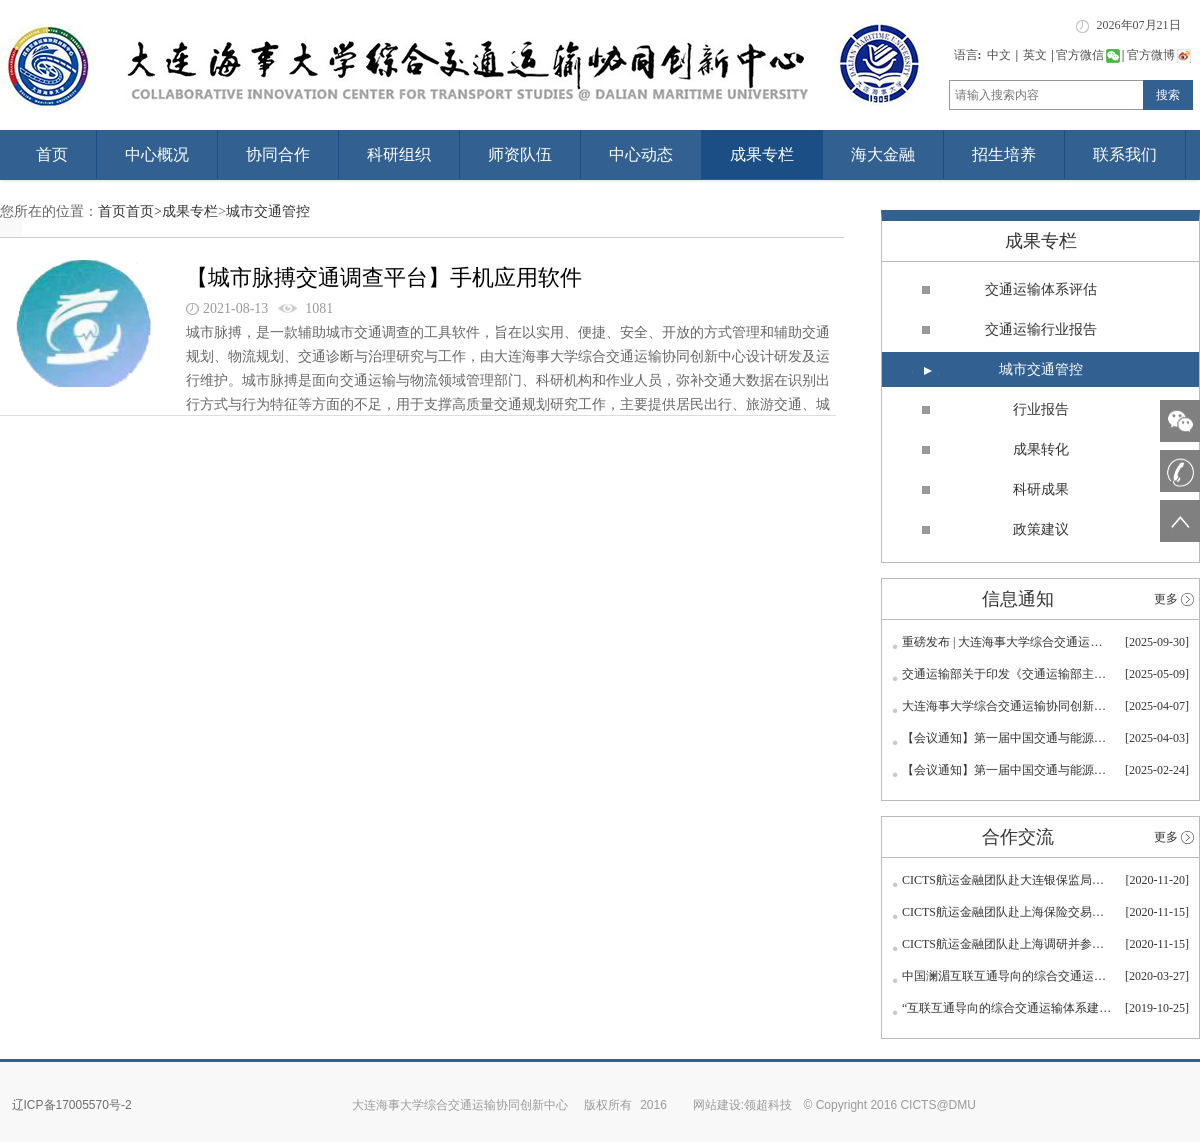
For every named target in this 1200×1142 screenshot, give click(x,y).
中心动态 (641, 154)
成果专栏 (762, 154)
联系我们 (1125, 154)
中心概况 (157, 154)
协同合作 (278, 154)
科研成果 (1041, 489)
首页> (144, 211)
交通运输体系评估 (1041, 289)
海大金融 (883, 154)
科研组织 (399, 154)
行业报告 (1041, 409)
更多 (1166, 599)
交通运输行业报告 (1041, 329)
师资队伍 (520, 154)
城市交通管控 (268, 211)
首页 (52, 154)
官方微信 (1088, 55)
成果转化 (1041, 449)
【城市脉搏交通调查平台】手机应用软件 (384, 277)
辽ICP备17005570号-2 (72, 1105)
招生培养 (1004, 154)
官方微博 (1159, 55)
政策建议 (1041, 529)
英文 (1035, 55)
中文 (999, 55)
